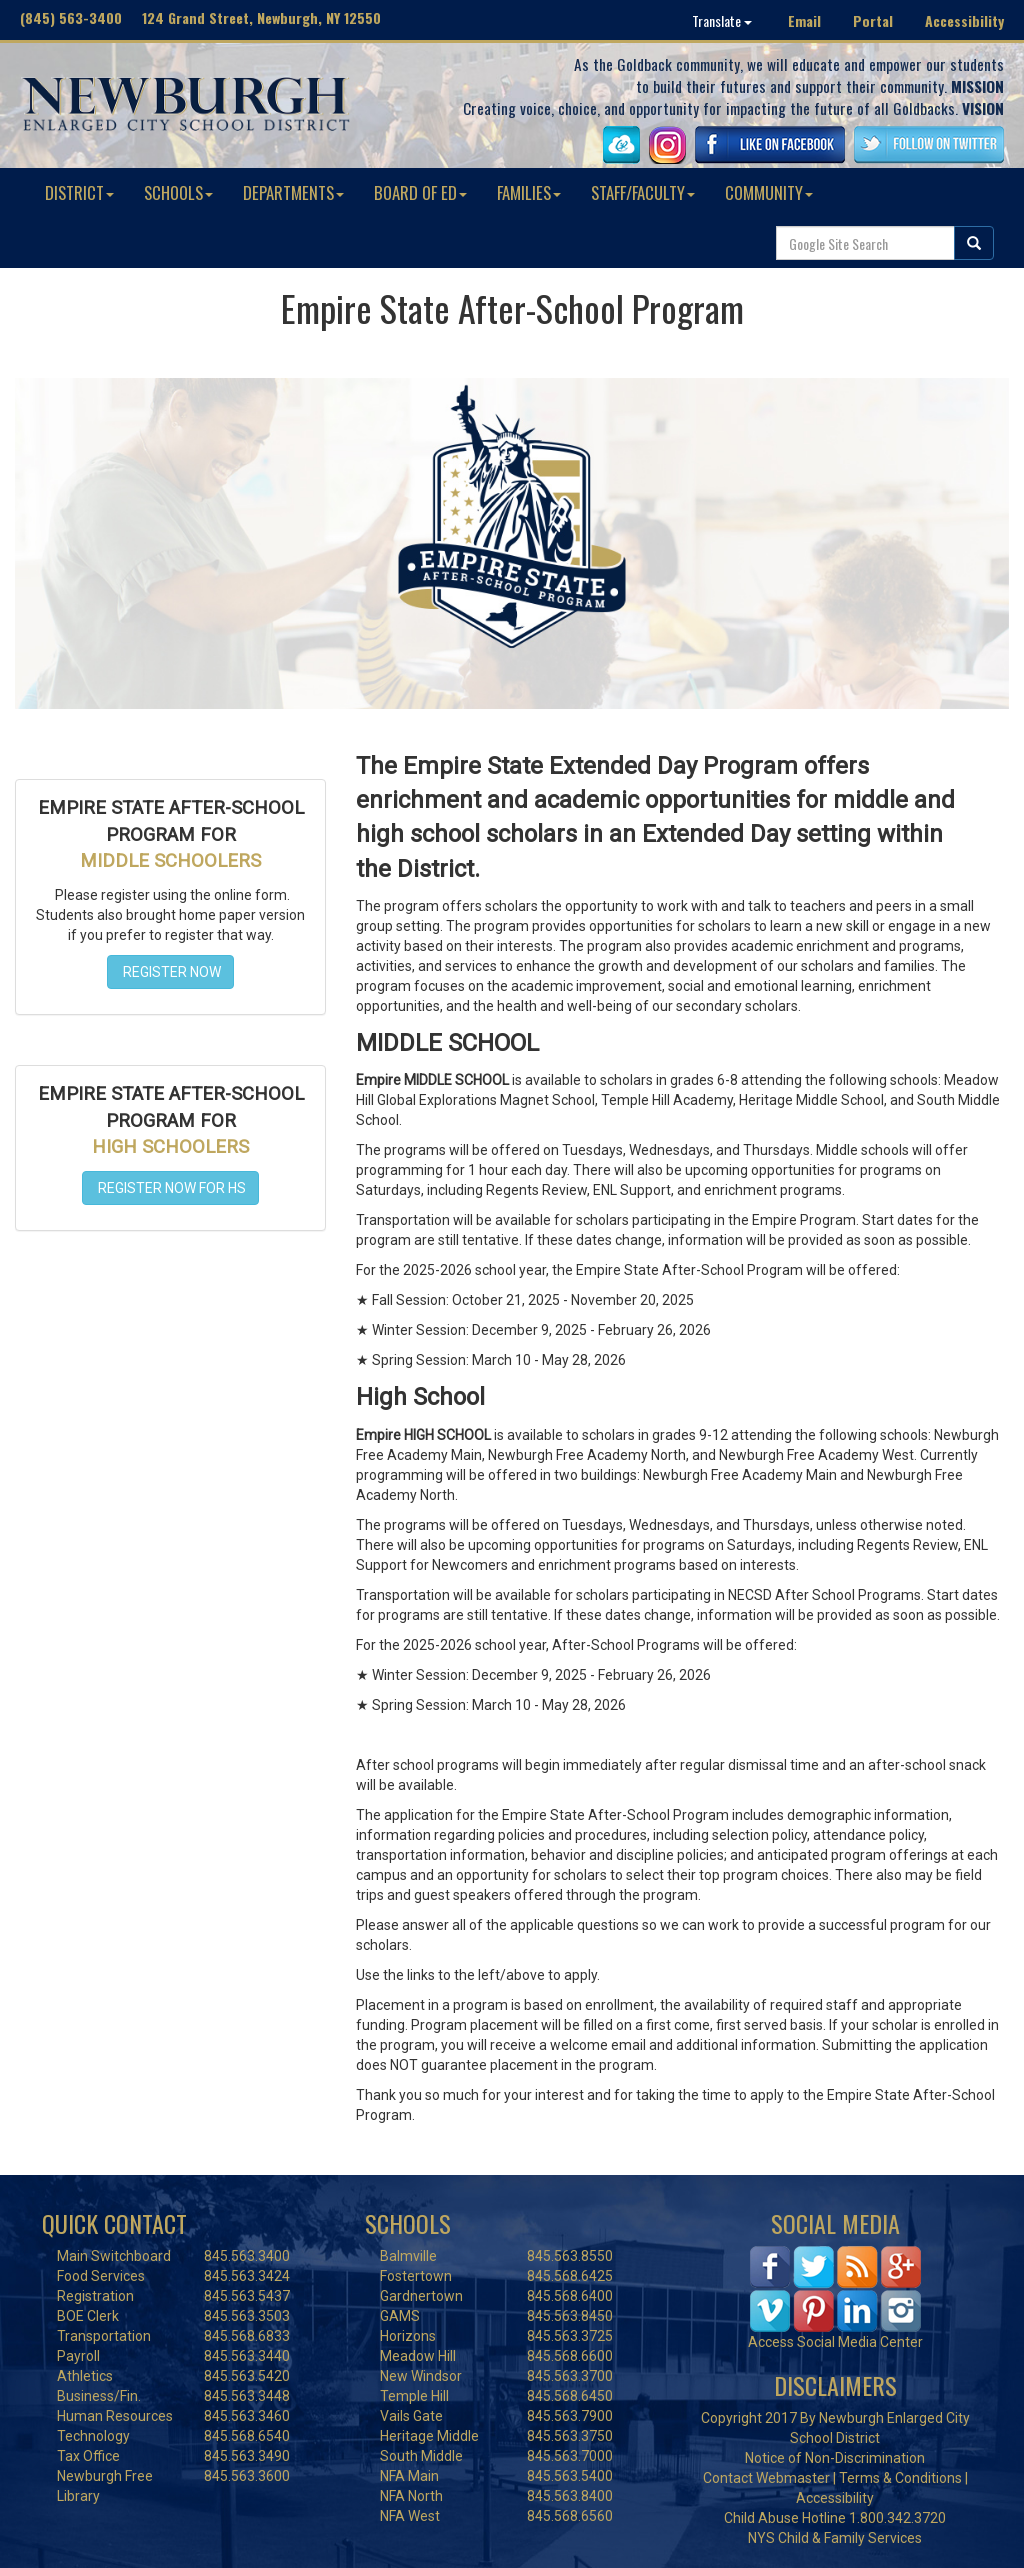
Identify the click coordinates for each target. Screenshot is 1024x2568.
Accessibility (964, 20)
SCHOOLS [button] (178, 192)
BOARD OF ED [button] (420, 192)
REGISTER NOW (170, 972)
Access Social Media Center (835, 2342)
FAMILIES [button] (529, 192)
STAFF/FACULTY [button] (643, 192)
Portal (873, 20)
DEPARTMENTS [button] (293, 192)
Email (804, 20)
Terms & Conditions (900, 2478)
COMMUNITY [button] (769, 192)
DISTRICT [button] (79, 192)
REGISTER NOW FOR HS (170, 1188)
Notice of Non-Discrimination (835, 2458)
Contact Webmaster (766, 2478)
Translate (722, 20)
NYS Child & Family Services (835, 2538)
